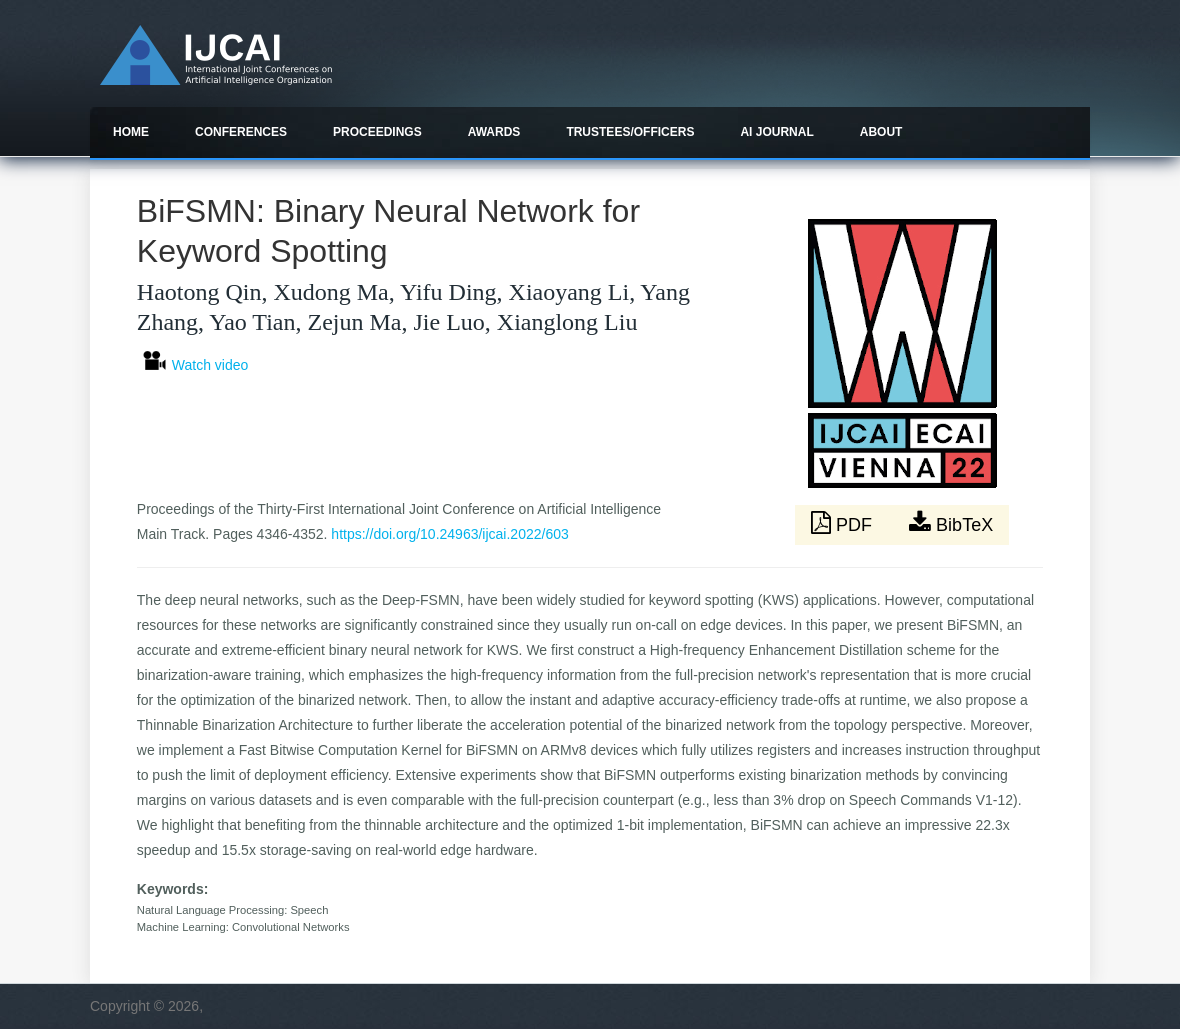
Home (131, 132)
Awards (494, 132)
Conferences (241, 132)
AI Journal (776, 132)
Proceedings (377, 132)
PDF (844, 523)
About (881, 132)
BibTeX (951, 523)
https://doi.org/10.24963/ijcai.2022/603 (449, 534)
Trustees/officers (630, 132)
